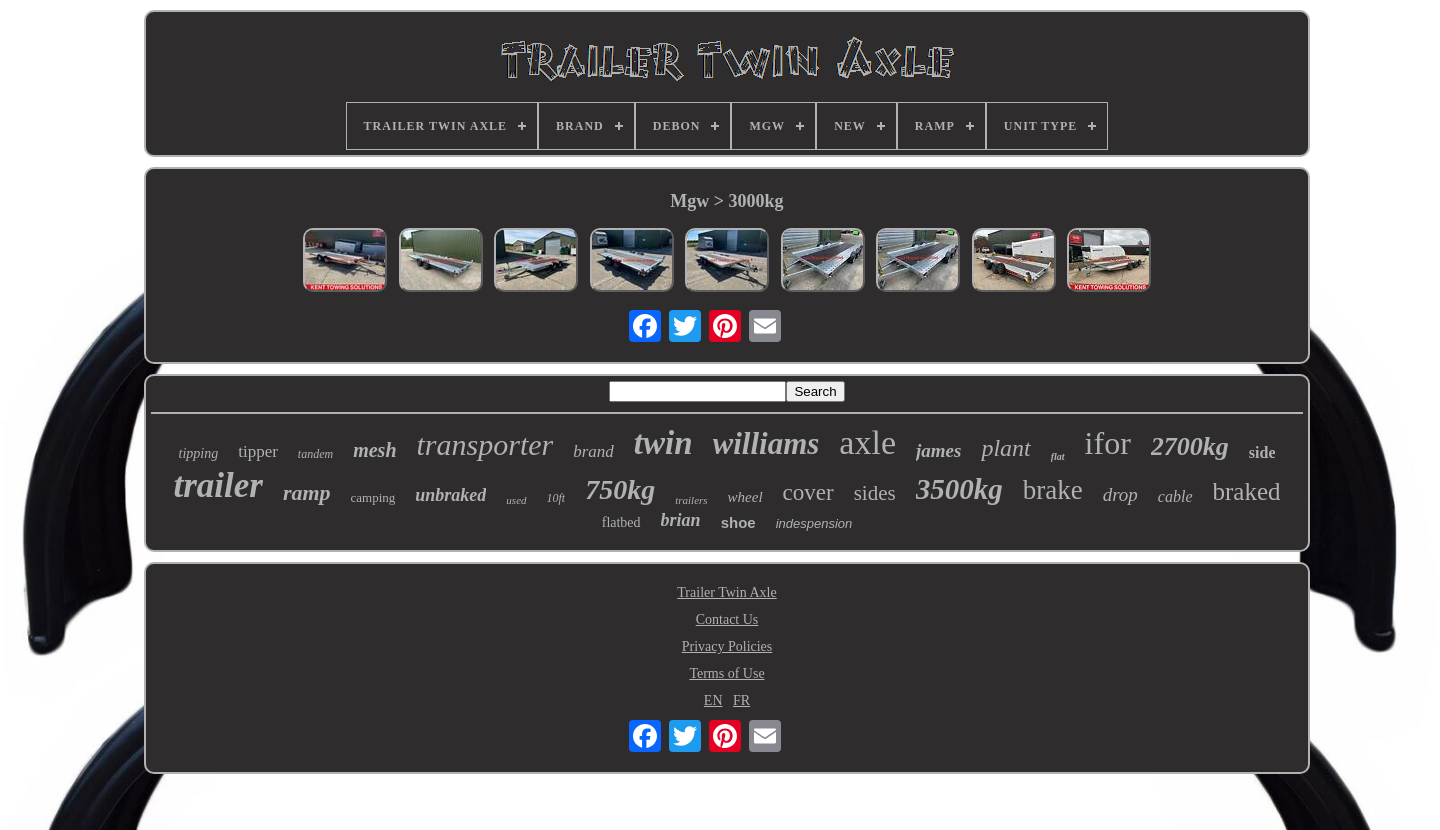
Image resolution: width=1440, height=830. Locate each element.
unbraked (450, 495)
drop (1120, 494)
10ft (556, 498)
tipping (199, 453)
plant (1005, 448)
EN (713, 700)
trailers (691, 500)
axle (867, 442)
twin (663, 443)
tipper (258, 451)
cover (808, 492)
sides (875, 493)
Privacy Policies (727, 646)
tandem (315, 454)
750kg (620, 489)
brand (593, 451)
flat (1058, 456)
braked (1247, 491)
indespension (814, 523)
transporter (485, 444)
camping (373, 497)
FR (741, 700)
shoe (738, 522)
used (516, 500)
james (938, 450)
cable (1175, 496)
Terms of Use (726, 673)
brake (1053, 490)
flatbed (621, 522)
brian (681, 520)
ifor (1108, 443)
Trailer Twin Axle (726, 592)
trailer (217, 485)
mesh (374, 450)
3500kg (959, 489)
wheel (745, 497)
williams (766, 443)
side (1262, 452)
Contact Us (727, 619)
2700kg (1190, 446)
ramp (307, 492)
